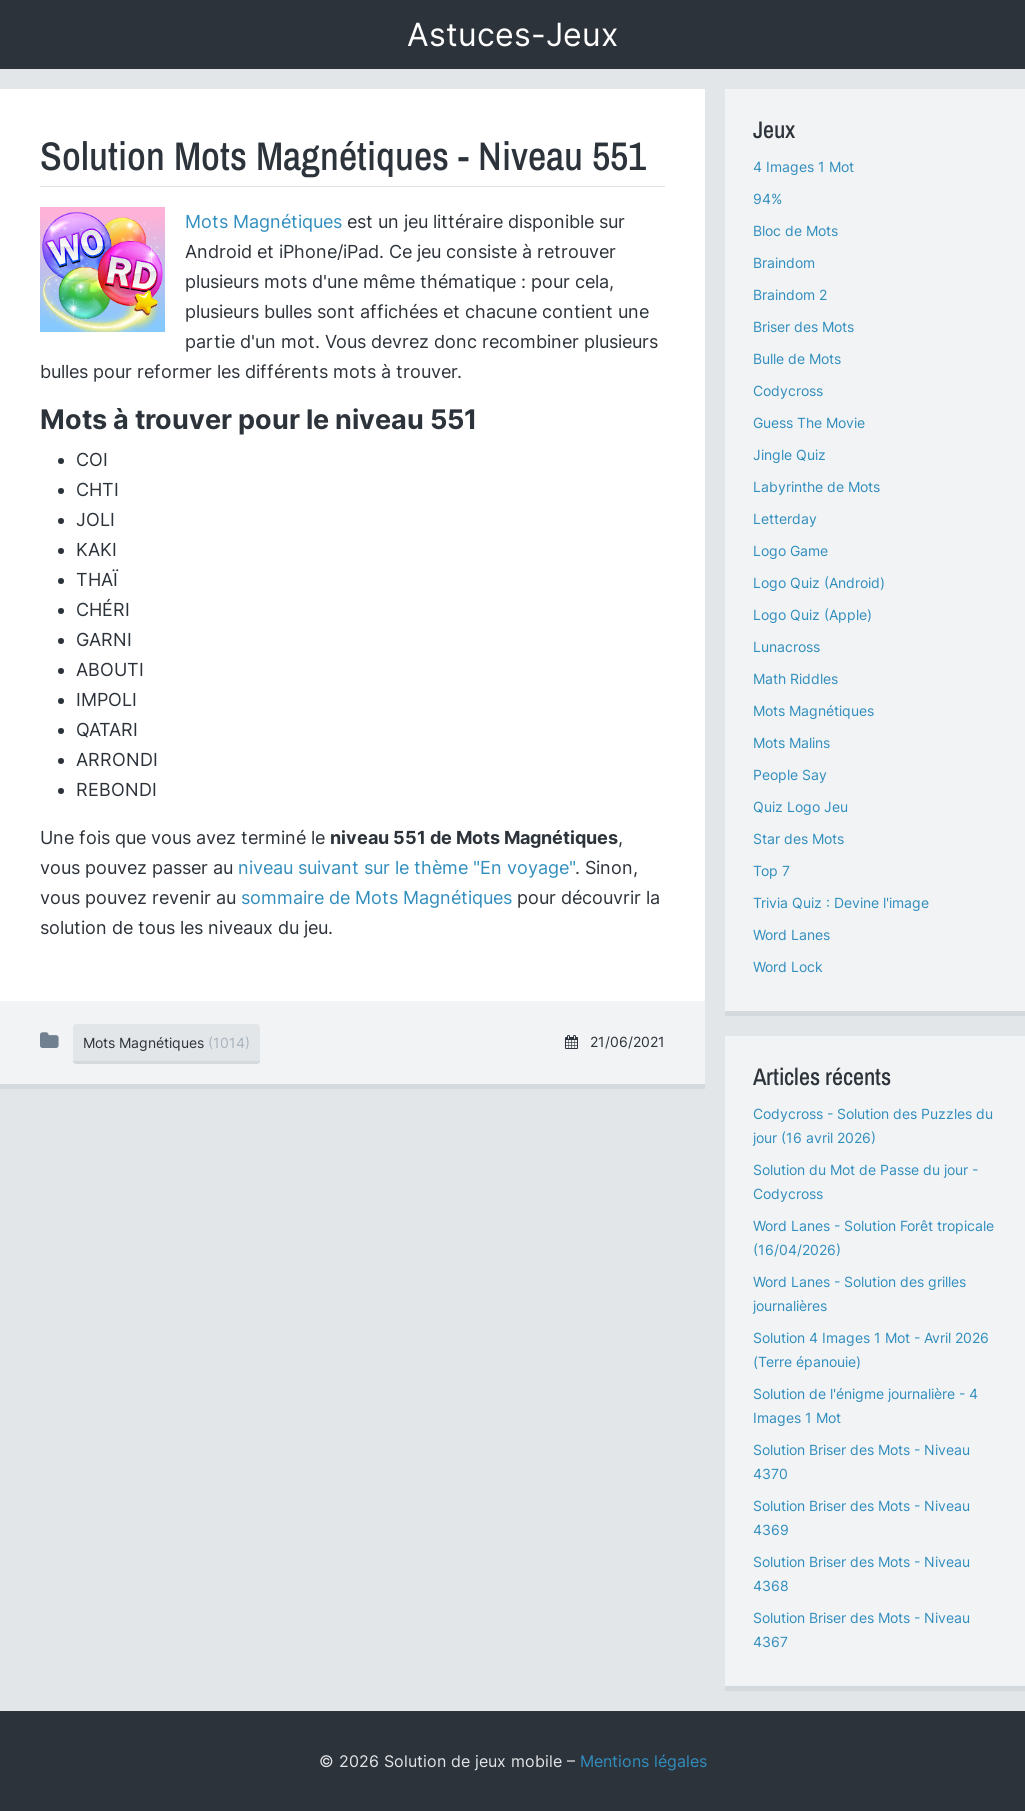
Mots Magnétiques (263, 221)
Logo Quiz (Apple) (812, 614)
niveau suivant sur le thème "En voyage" (406, 867)
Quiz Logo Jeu (800, 806)
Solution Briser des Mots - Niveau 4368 (861, 1573)
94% (767, 198)
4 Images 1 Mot (803, 166)
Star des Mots (798, 838)
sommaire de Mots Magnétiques (376, 897)
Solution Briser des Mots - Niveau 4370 (861, 1461)
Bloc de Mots (795, 230)
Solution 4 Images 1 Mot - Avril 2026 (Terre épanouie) (871, 1349)
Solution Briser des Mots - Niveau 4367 (861, 1629)
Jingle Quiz (789, 454)
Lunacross (786, 646)
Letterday (785, 518)
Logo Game (790, 550)
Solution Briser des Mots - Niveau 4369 (861, 1517)
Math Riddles (795, 678)
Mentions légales (643, 1761)
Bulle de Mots (797, 358)
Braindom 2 (790, 294)
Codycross (788, 390)
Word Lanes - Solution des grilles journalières (859, 1293)
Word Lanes (791, 934)
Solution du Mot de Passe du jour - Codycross (865, 1181)
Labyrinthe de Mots (816, 486)
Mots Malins (791, 742)
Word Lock (788, 966)
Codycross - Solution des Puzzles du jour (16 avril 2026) (873, 1125)
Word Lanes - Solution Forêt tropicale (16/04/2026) (873, 1237)
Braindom (784, 262)
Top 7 (771, 870)
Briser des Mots (803, 326)
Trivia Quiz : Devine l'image (841, 902)
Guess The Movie (809, 422)
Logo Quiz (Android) (819, 582)
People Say (790, 774)
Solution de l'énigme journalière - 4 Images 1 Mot (865, 1405)
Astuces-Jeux (512, 34)
